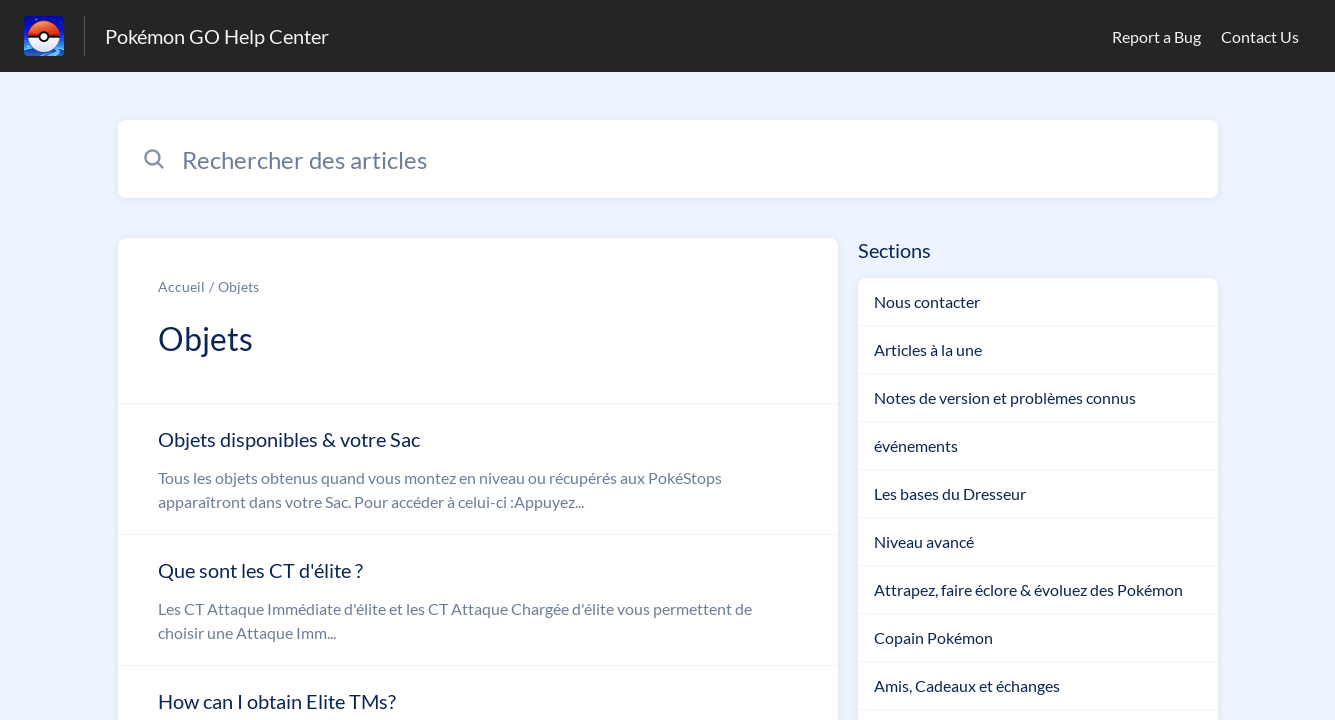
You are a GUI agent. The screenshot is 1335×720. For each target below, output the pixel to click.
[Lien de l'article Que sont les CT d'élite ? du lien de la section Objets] (478, 600)
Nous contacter (927, 301)
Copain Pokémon (933, 637)
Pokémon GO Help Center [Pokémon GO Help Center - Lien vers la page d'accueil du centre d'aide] (217, 36)
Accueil (181, 286)
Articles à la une (928, 349)
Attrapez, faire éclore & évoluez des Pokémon (1028, 589)
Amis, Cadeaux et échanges (967, 685)
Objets (238, 286)
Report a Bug (1156, 36)
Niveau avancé (924, 541)
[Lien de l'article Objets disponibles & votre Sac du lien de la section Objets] (478, 469)
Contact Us (1260, 36)
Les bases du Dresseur (950, 493)
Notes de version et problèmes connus (1005, 397)
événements (916, 445)
